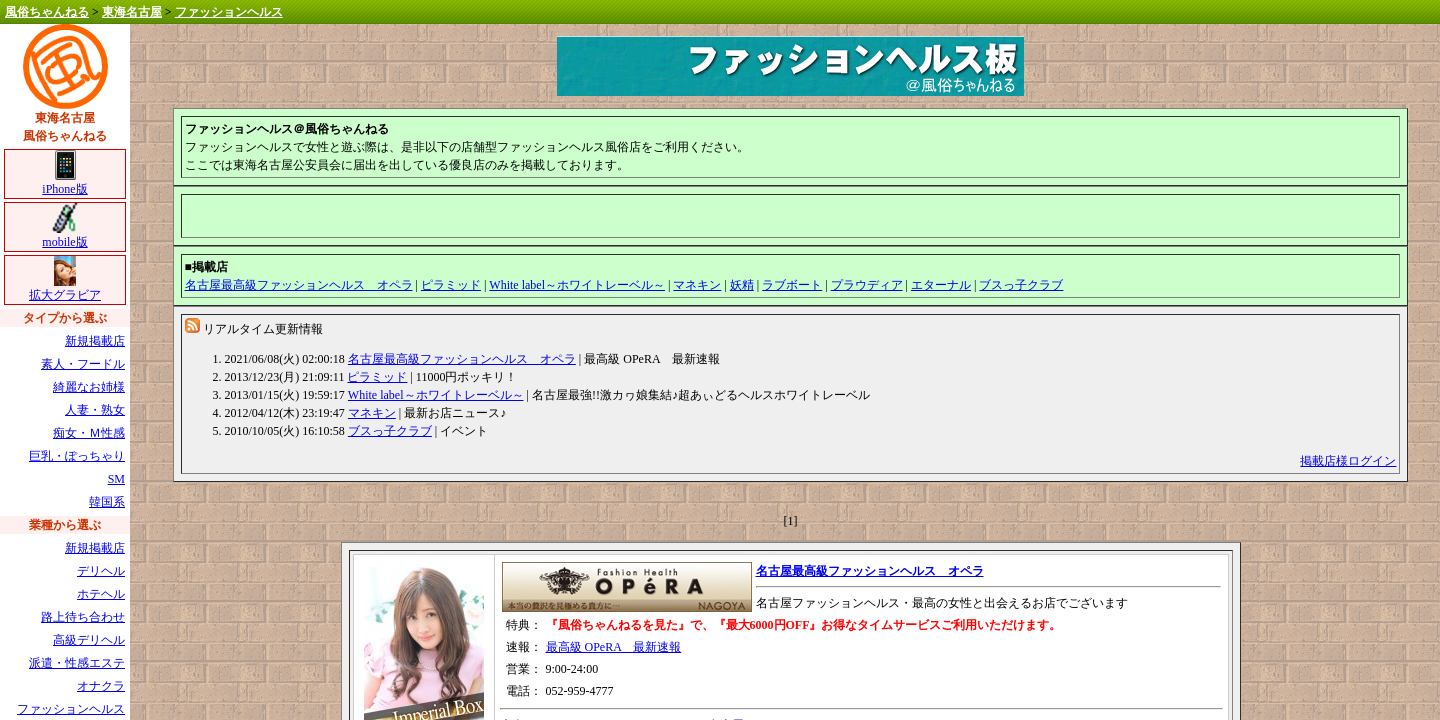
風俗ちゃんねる (47, 12)
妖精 (742, 285)
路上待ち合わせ (83, 617)
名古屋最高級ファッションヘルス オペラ (299, 285)
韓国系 (107, 502)
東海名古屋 (132, 12)
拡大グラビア (65, 288)
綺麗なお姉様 (89, 387)
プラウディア (867, 285)
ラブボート (792, 285)
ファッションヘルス (229, 12)
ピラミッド (451, 285)
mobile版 (64, 235)
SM (116, 479)
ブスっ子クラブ (1021, 285)
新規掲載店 (95, 341)
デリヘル (101, 571)
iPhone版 (64, 182)
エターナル (941, 285)
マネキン (697, 285)
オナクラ (101, 686)
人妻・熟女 (95, 410)
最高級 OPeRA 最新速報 (614, 647)
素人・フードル (83, 364)
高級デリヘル (89, 640)
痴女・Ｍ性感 (89, 433)
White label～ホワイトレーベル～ (577, 285)
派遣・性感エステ (77, 663)
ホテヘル (101, 594)
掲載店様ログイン (1348, 461)
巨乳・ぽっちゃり (77, 456)
